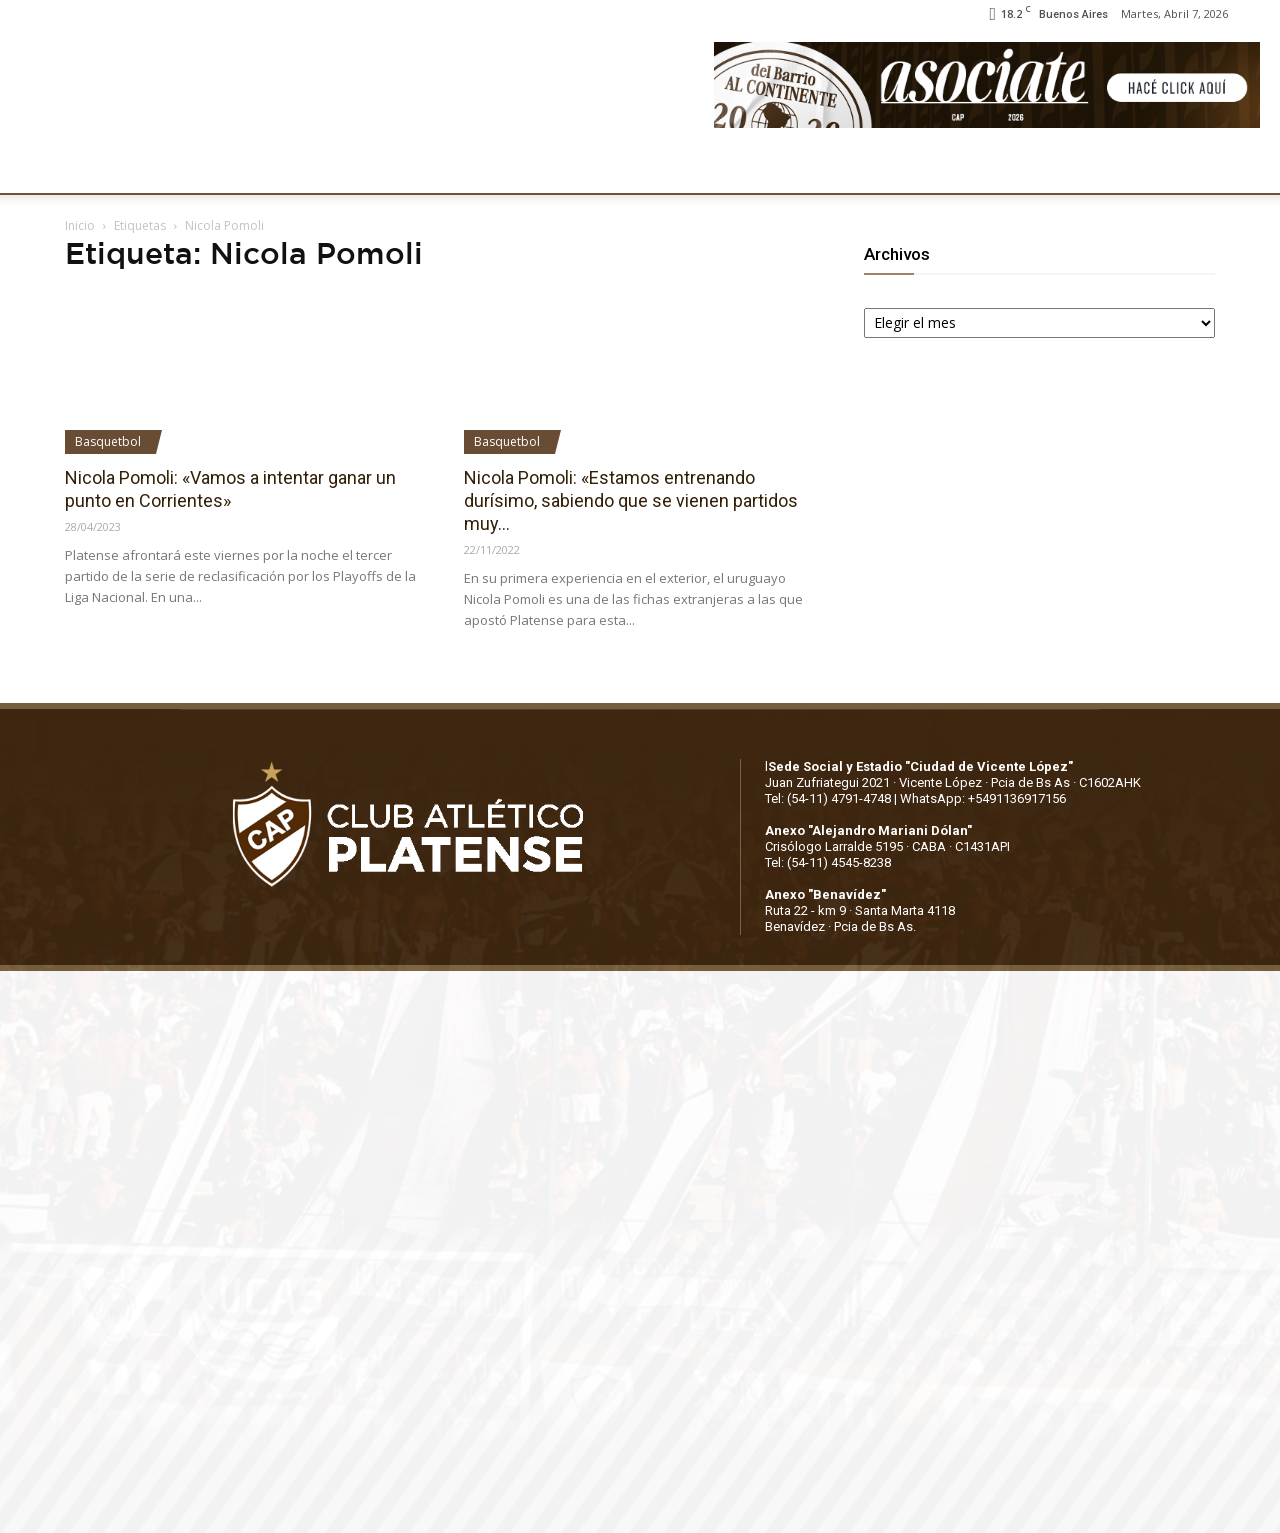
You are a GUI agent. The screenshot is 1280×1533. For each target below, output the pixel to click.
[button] (1246, 168)
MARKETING (515, 167)
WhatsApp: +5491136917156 (983, 798)
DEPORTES (407, 167)
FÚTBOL (312, 167)
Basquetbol (108, 441)
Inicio (80, 225)
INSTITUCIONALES (194, 167)
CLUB (84, 167)
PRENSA (616, 167)
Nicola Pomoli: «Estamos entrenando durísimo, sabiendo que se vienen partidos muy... (631, 500)
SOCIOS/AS (714, 167)
